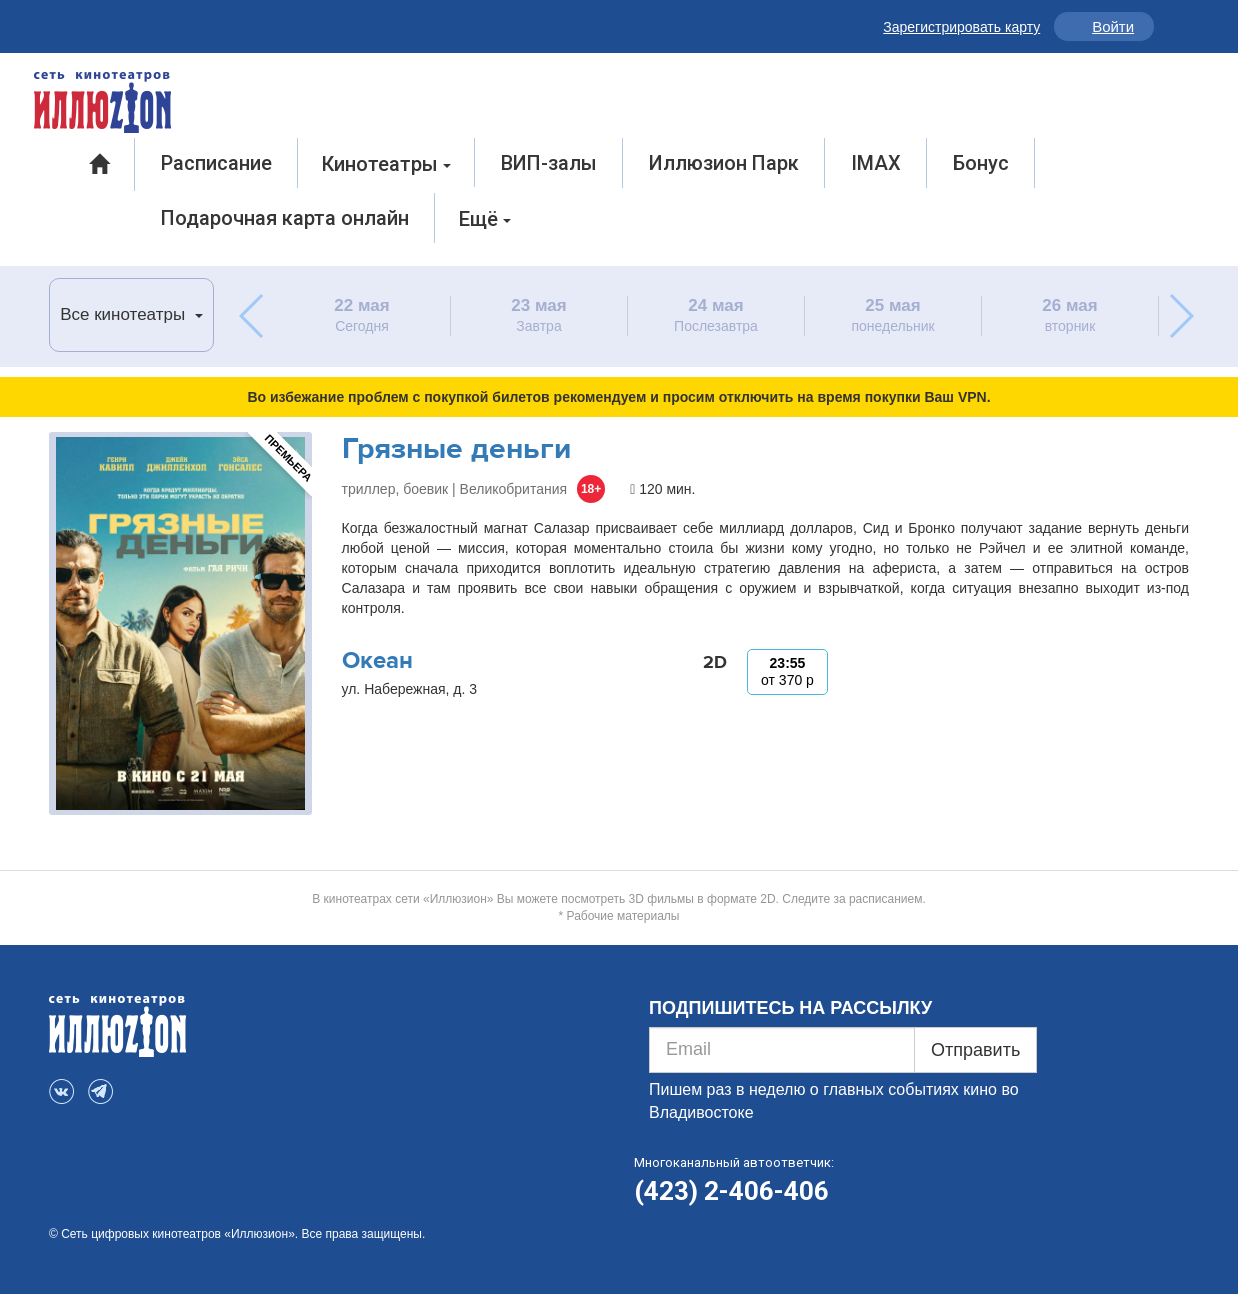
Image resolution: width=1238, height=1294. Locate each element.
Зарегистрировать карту (961, 27)
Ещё (485, 219)
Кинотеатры (386, 164)
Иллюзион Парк (724, 163)
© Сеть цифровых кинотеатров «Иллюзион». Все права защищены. (237, 1234)
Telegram (106, 22)
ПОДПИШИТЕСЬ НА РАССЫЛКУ (790, 1008)
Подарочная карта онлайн (285, 218)
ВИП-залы (549, 163)
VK (63, 22)
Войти (1113, 26)
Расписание (216, 163)
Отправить (975, 1050)
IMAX (876, 163)
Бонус (981, 163)
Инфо (1173, 26)
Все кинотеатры (131, 314)
